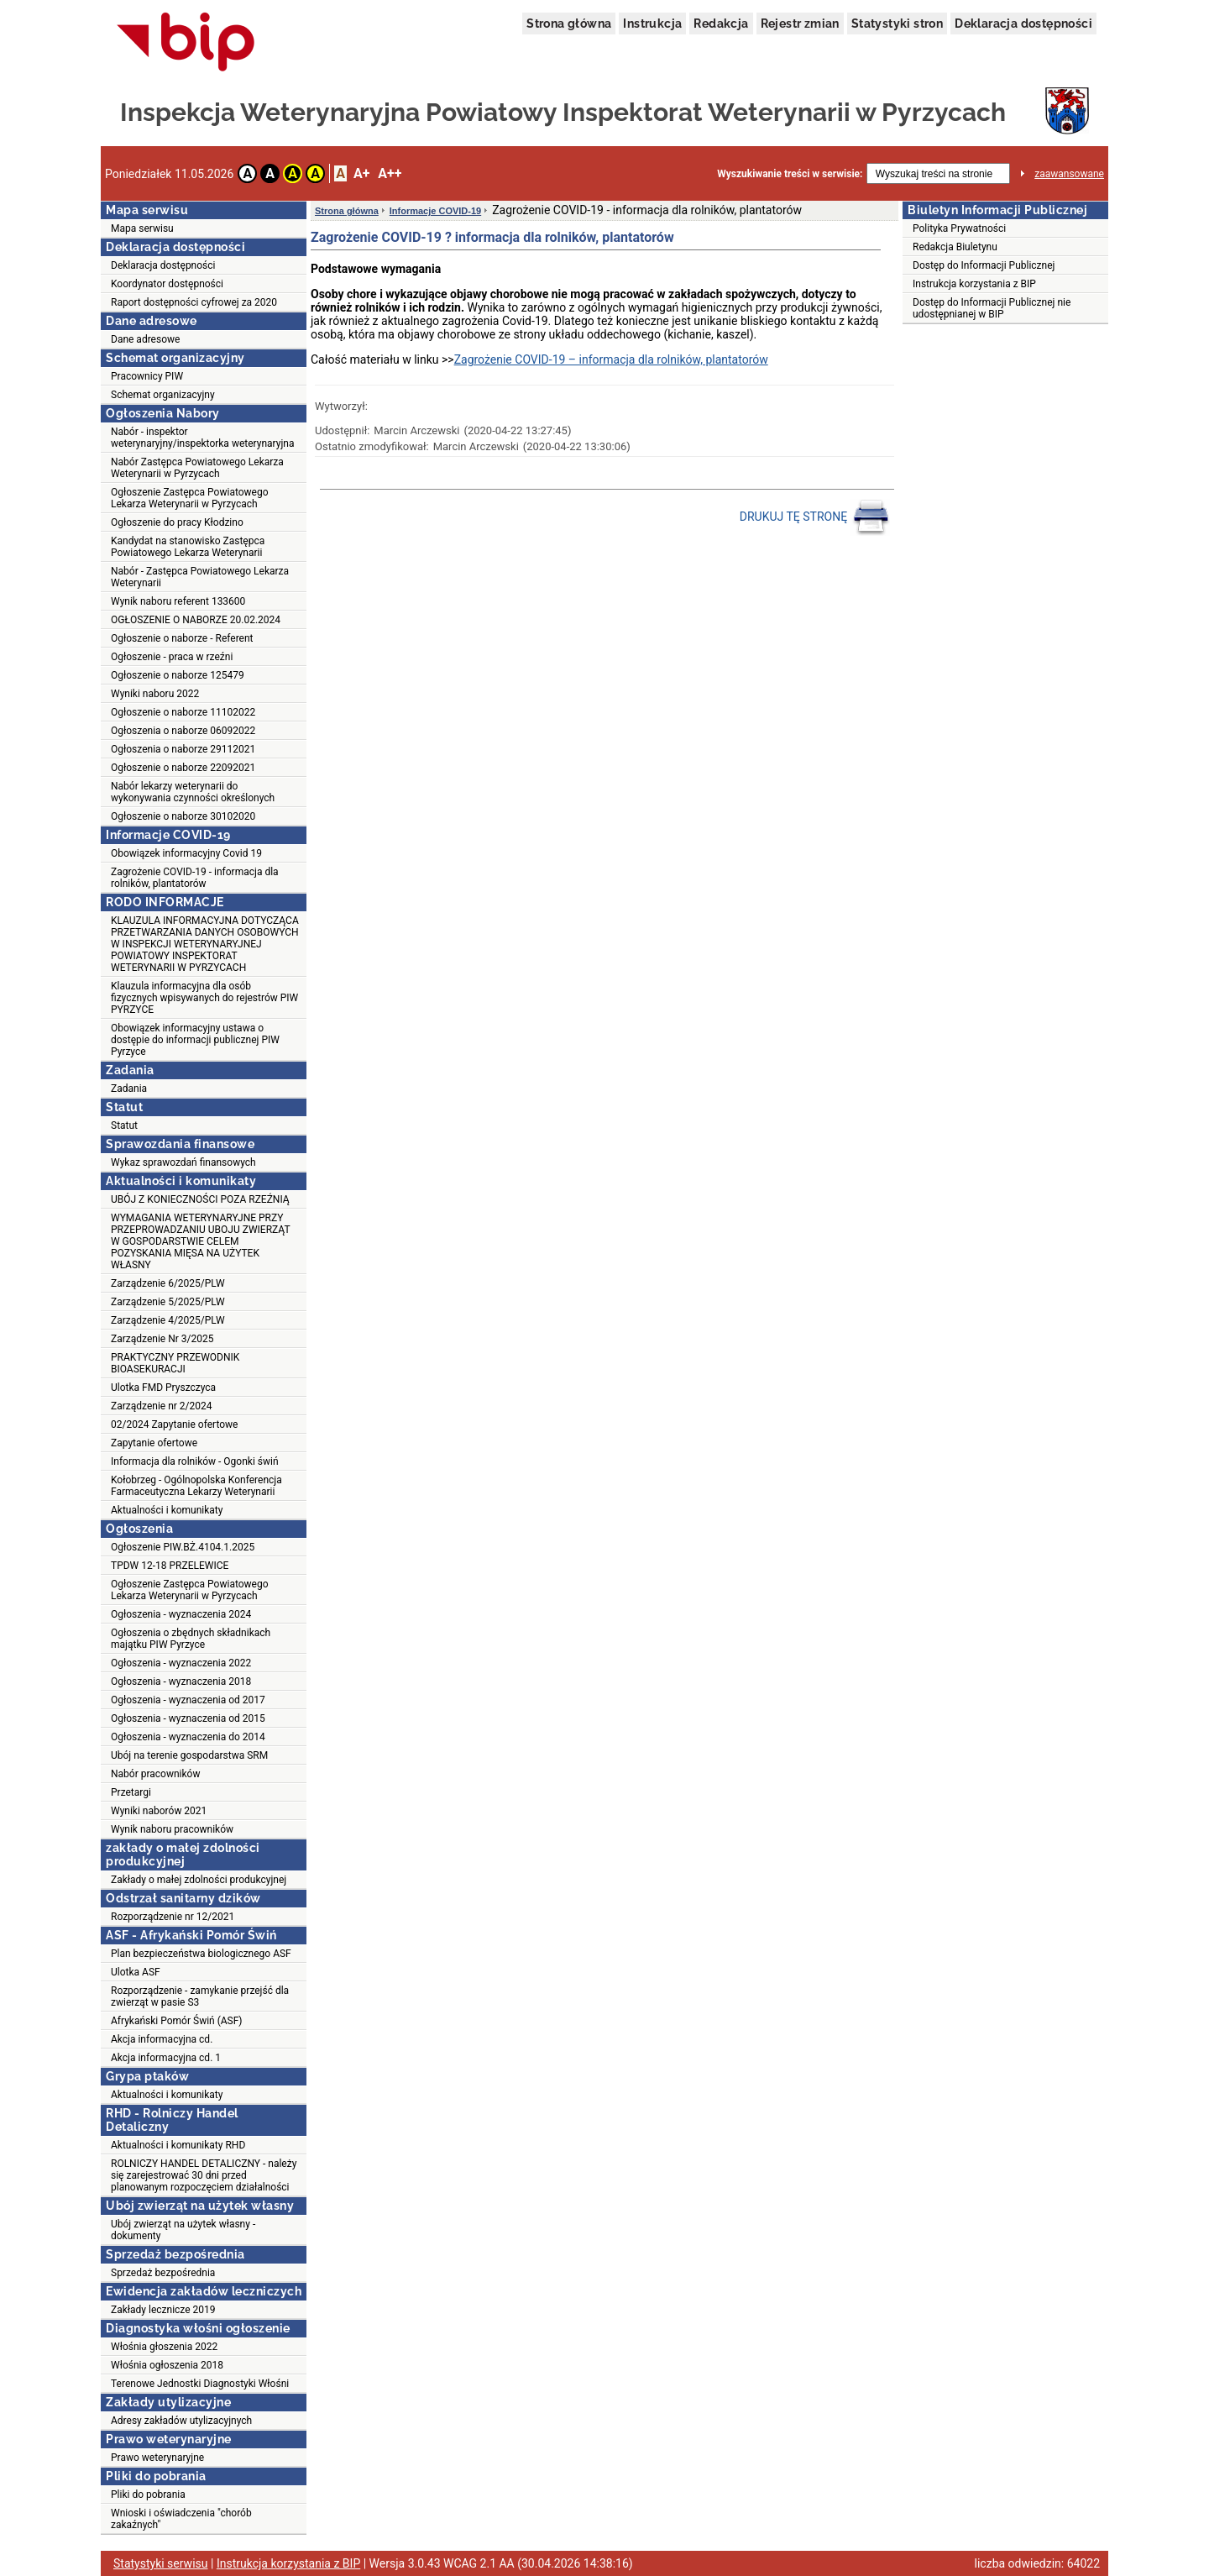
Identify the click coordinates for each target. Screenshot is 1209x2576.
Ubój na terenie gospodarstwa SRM (189, 1755)
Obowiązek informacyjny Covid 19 (186, 853)
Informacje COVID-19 (435, 211)
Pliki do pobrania (148, 2494)
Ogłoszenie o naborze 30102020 (183, 816)
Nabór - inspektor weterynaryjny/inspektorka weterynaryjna (202, 437)
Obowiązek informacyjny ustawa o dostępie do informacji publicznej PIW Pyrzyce (195, 1039)
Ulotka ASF (135, 1972)
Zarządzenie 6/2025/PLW (168, 1283)
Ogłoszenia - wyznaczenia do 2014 (188, 1737)
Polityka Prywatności (959, 228)
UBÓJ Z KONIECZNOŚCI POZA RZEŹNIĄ (200, 1199)
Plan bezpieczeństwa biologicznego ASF (201, 1954)
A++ (389, 173)
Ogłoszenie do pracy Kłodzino (177, 522)
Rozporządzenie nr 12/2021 (172, 1917)
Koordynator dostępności (167, 284)
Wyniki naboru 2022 (155, 694)
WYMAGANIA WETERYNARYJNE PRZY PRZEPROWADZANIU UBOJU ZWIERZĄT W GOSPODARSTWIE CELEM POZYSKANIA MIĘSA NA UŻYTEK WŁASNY (200, 1241)
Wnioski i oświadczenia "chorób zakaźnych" (181, 2519)
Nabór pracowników (155, 1774)
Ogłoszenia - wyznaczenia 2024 (181, 1614)
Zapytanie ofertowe (154, 1443)
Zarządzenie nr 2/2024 (161, 1406)
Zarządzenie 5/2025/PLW (168, 1302)
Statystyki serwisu (160, 2563)
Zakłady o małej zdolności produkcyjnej (198, 1880)
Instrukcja (652, 23)
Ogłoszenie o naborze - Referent (182, 638)
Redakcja (720, 23)
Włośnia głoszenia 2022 (164, 2347)
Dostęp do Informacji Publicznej (984, 265)
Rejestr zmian (800, 23)
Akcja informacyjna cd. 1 (166, 2058)
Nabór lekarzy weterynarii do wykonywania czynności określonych (193, 792)
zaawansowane (1069, 174)
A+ (361, 173)
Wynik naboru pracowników (172, 1829)
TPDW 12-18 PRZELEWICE (169, 1565)
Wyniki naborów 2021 (159, 1811)
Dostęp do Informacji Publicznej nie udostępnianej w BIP (991, 308)
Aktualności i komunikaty (166, 1510)
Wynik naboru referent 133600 (178, 601)
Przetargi (131, 1792)
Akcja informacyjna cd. (161, 2039)
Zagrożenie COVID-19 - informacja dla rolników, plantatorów (195, 877)
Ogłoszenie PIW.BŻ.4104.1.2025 (182, 1547)
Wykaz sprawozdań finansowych (183, 1162)
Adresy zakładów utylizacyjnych (181, 2420)
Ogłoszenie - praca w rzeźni (172, 657)
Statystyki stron (897, 23)
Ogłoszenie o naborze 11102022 (183, 712)
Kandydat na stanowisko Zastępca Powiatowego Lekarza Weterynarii (187, 547)
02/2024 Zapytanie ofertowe (174, 1424)
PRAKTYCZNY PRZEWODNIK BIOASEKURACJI (175, 1363)
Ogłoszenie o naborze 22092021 (183, 768)
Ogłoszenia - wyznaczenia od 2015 (188, 1718)
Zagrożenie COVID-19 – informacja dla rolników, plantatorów (611, 359)
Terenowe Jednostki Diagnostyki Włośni (200, 2384)
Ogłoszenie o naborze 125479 (177, 675)
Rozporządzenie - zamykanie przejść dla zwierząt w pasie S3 (200, 1996)
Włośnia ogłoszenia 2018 (167, 2365)
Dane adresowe (145, 339)
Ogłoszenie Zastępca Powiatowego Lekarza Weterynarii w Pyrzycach (190, 498)
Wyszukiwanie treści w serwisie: (789, 174)
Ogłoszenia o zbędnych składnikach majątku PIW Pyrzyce (190, 1638)
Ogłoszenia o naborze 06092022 (183, 731)
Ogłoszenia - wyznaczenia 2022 (181, 1663)
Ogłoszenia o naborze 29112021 (183, 749)
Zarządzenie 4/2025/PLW (168, 1320)
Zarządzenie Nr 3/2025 (162, 1339)
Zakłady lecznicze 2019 (163, 2310)
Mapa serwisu (142, 228)
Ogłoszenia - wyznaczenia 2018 (181, 1681)
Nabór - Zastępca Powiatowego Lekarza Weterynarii (200, 577)
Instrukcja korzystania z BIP (974, 284)
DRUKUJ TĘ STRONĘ (815, 517)
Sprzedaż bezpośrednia (163, 2273)
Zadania (129, 1088)
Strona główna (568, 23)
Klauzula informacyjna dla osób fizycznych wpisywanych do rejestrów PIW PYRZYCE (204, 997)
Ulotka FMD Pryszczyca (163, 1387)
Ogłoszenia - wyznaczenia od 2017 (188, 1700)
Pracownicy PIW (147, 376)
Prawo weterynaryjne (157, 2457)
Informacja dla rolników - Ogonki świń (195, 1461)
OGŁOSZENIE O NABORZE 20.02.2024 (195, 620)
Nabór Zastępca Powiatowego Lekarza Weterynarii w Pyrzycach (197, 468)
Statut (124, 1125)
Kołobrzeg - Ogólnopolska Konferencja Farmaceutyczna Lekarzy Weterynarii (196, 1486)
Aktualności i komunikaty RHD (178, 2145)
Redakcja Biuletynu (955, 247)
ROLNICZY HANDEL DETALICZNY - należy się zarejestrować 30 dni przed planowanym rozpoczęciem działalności (203, 2175)
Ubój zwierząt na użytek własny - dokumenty (183, 2230)
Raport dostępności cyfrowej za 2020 (194, 302)
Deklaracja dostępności (1023, 23)
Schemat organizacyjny (163, 395)
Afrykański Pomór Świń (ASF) (177, 2021)
